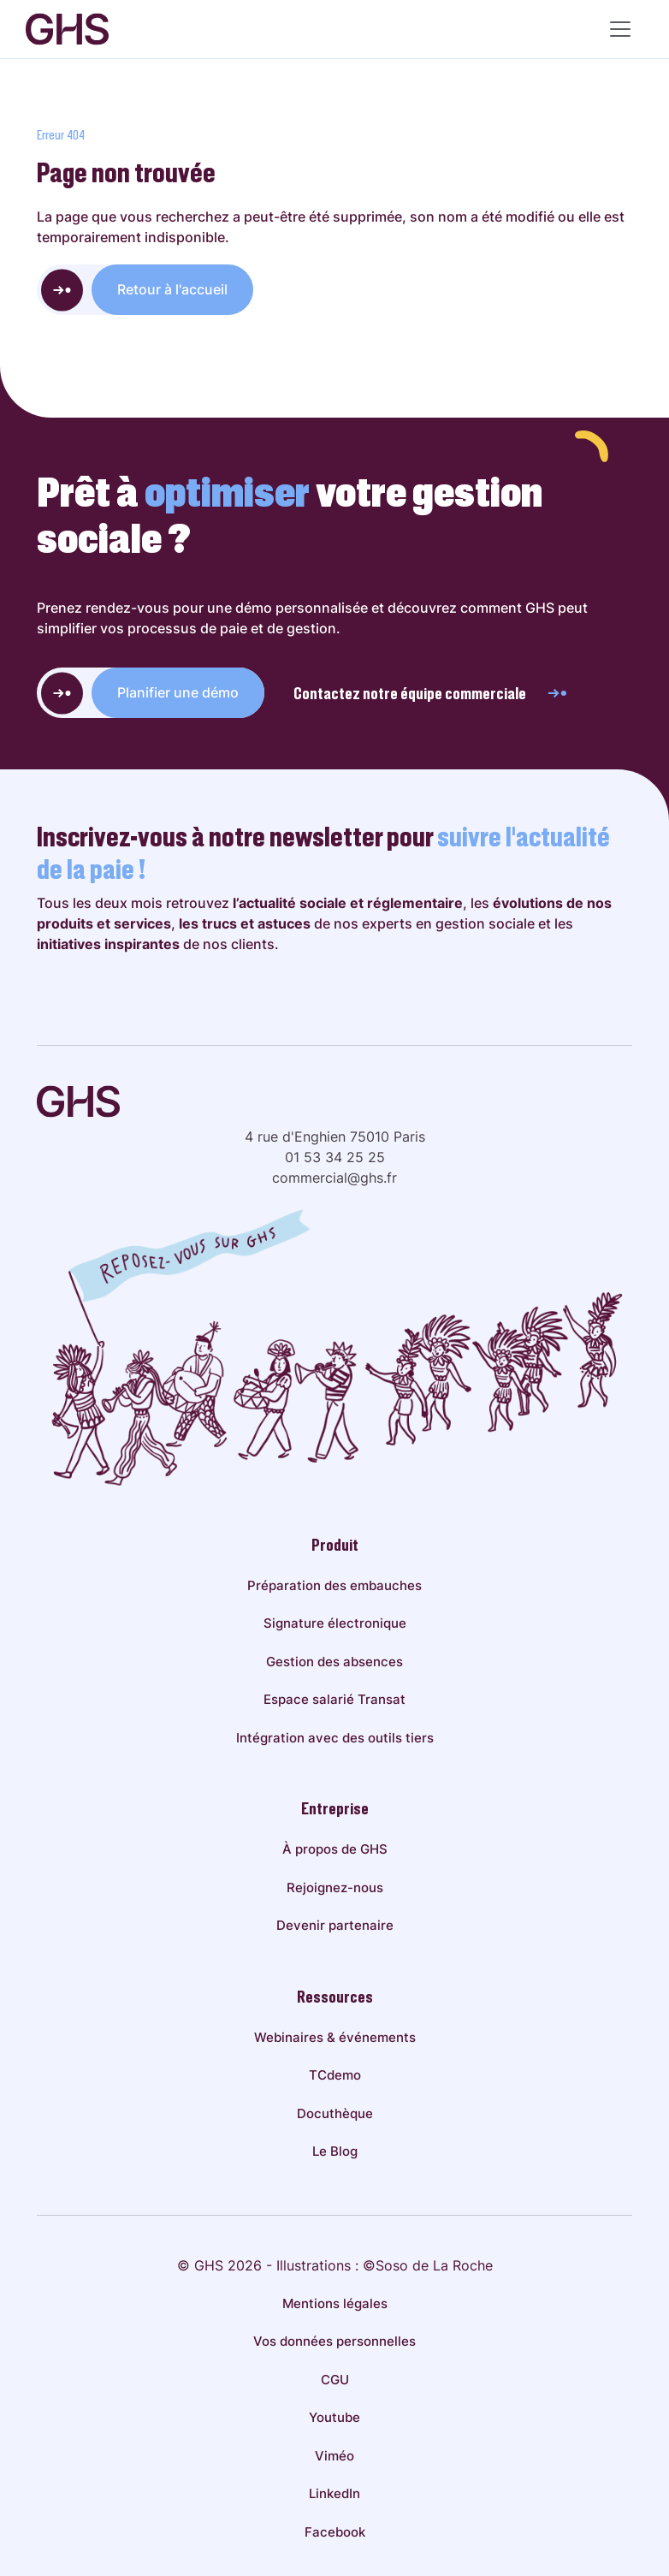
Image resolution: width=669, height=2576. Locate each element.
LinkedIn (334, 2493)
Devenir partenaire (335, 1925)
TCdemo (335, 2075)
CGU (335, 2379)
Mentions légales (335, 2303)
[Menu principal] (620, 29)
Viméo (334, 2456)
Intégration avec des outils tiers (335, 1738)
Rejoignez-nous (335, 1887)
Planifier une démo (178, 692)
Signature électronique (334, 1623)
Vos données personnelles (334, 2341)
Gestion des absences (334, 1661)
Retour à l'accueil (172, 289)
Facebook (335, 2532)
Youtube (334, 2417)
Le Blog (335, 2151)
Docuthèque (335, 2113)
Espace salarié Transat (334, 1699)
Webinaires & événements (335, 2037)
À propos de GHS (335, 1849)
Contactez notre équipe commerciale (431, 693)
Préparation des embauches (334, 1585)
